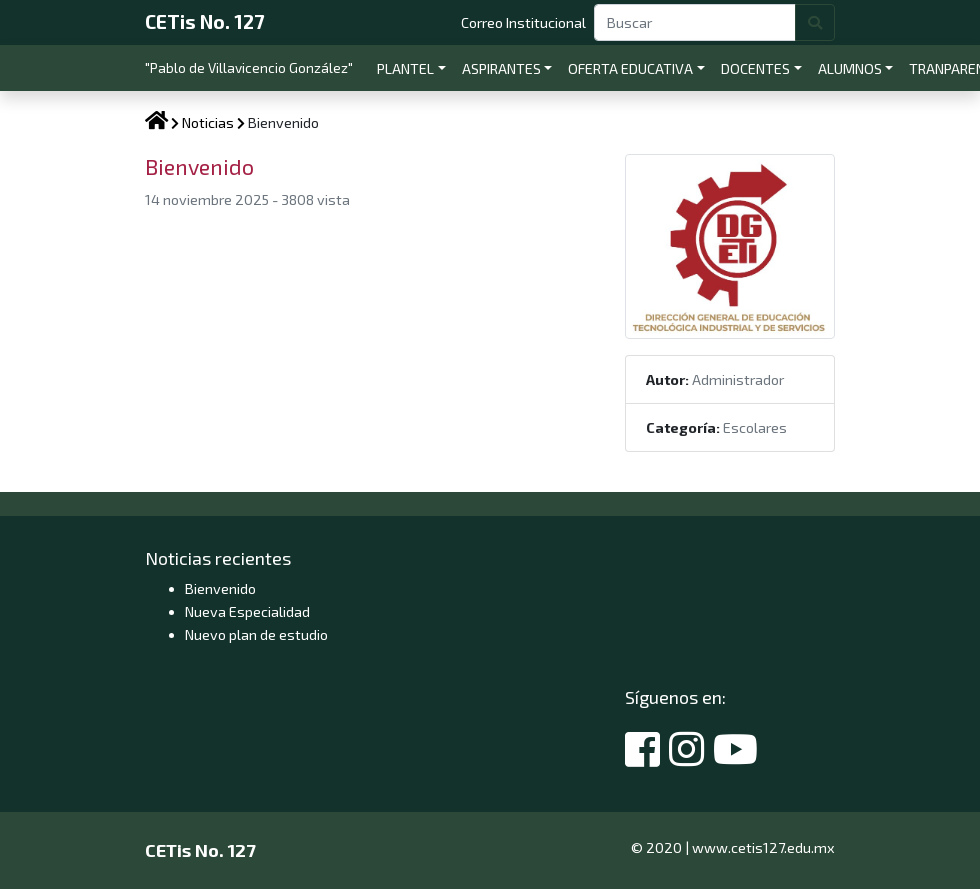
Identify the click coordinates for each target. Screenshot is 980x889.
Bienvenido (220, 588)
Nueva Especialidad (247, 611)
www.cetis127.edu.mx (763, 847)
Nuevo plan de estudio (256, 634)
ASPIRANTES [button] (501, 68)
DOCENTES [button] (755, 68)
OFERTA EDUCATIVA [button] (630, 68)
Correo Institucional (527, 20)
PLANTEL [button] (405, 68)
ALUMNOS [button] (850, 68)
